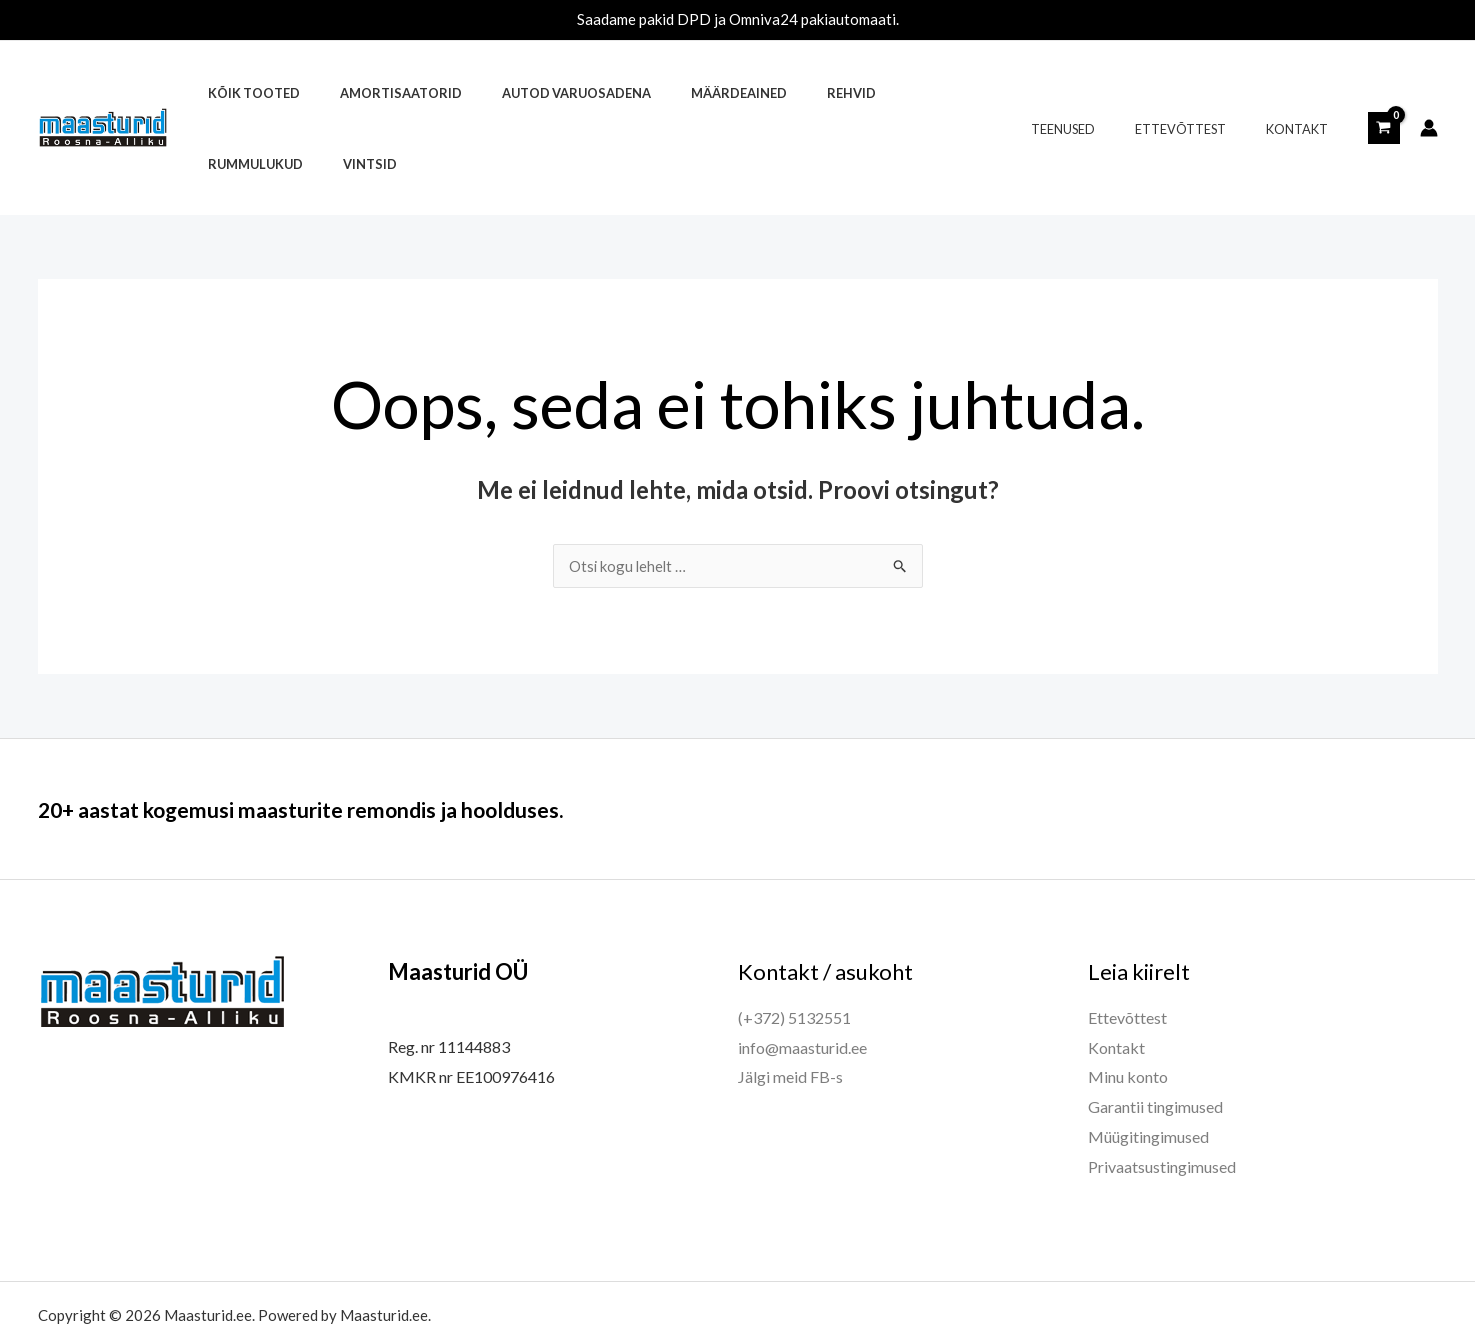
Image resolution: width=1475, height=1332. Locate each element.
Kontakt (1304, 93)
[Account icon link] (1429, 93)
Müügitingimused (1148, 1066)
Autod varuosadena (539, 93)
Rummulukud (883, 93)
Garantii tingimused (1155, 1036)
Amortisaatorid (379, 93)
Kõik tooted (246, 93)
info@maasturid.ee (802, 977)
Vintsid (984, 93)
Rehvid (786, 93)
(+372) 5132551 (794, 947)
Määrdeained (688, 93)
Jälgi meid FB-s (790, 1006)
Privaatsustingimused (1162, 1096)
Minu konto (1128, 1006)
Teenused (1099, 93)
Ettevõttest (1201, 93)
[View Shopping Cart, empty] (1384, 92)
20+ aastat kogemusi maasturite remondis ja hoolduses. (364, 738)
